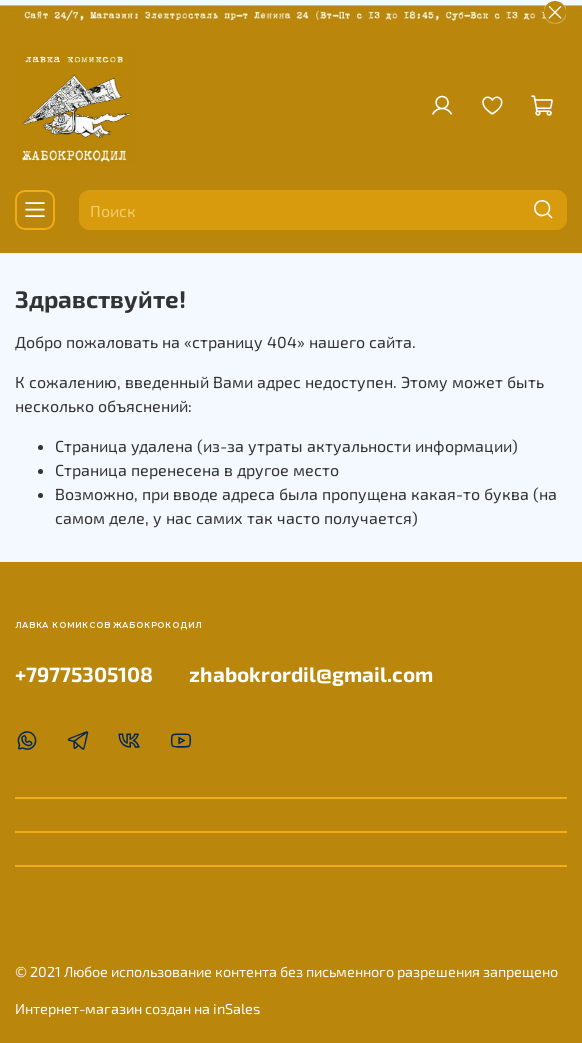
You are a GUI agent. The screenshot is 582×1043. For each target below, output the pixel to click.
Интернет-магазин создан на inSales (137, 1008)
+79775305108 (84, 673)
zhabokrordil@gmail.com (311, 673)
